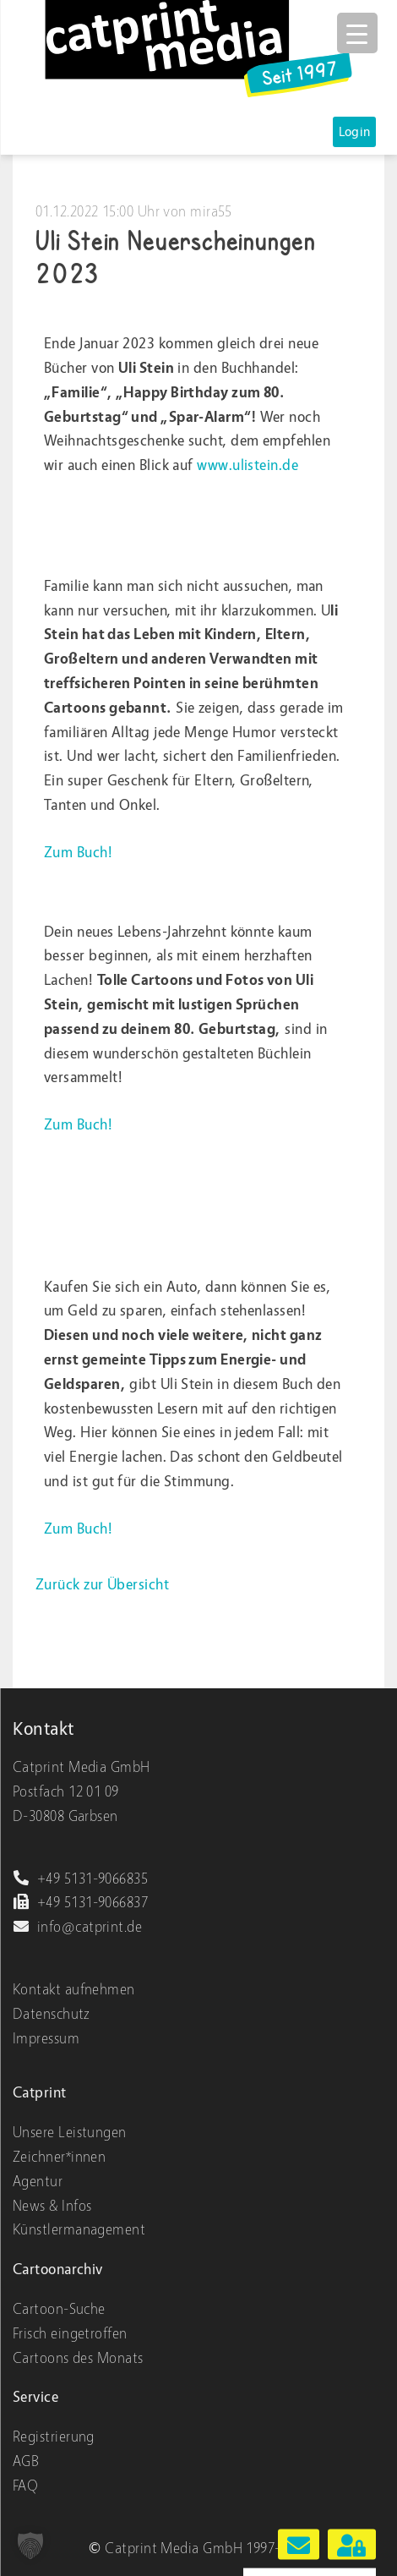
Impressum (46, 2039)
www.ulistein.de (247, 465)
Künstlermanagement (79, 2230)
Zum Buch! (78, 852)
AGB (26, 2461)
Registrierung (54, 2437)
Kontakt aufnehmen (74, 1990)
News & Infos (52, 2206)
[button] (30, 2545)
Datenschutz (51, 2014)
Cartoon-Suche (59, 2309)
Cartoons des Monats (78, 2358)
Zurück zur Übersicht (102, 1585)
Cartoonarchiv (58, 2269)
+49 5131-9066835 (80, 1879)
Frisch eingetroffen (70, 2334)
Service (35, 2397)
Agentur (38, 2181)
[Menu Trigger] (357, 33)
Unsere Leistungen (70, 2132)
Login (355, 131)
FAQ (25, 2486)
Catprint (40, 2093)
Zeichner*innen (59, 2157)
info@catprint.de (77, 1927)
